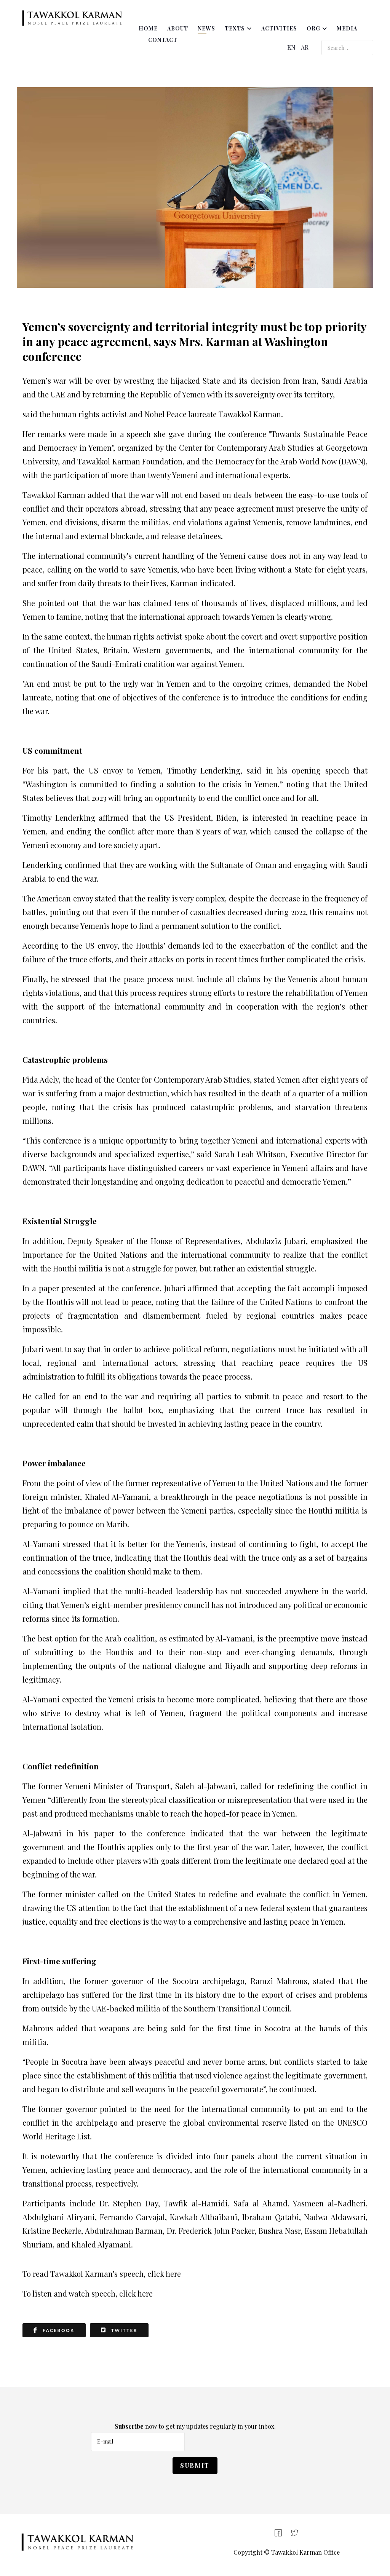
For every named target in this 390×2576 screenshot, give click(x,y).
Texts (235, 28)
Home (148, 28)
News (206, 28)
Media (347, 28)
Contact (162, 39)
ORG (313, 28)
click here (164, 2273)
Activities (279, 28)
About (177, 28)
